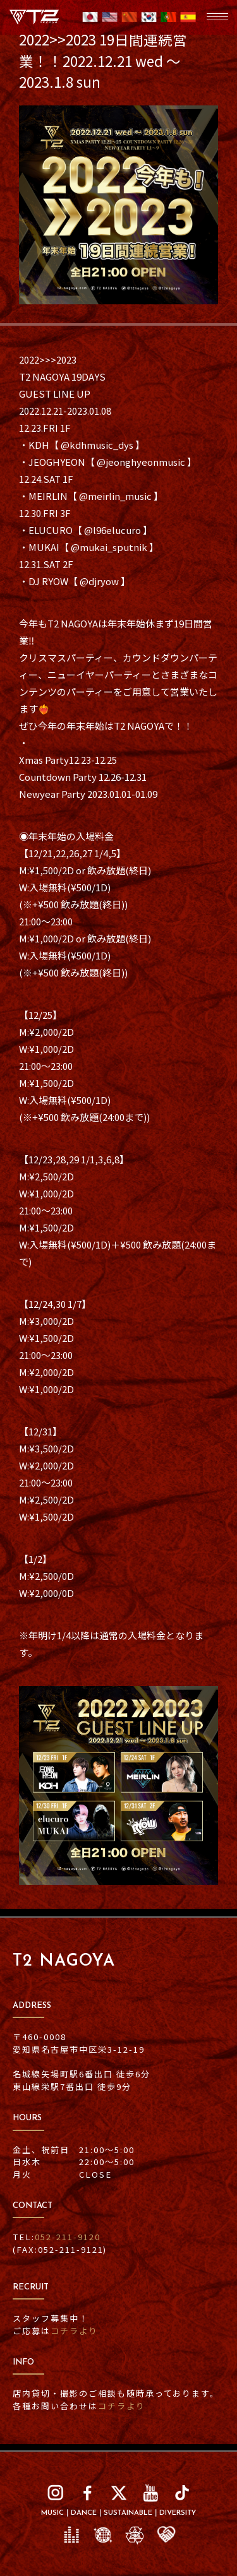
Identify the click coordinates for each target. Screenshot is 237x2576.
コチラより (74, 2331)
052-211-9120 (67, 2237)
